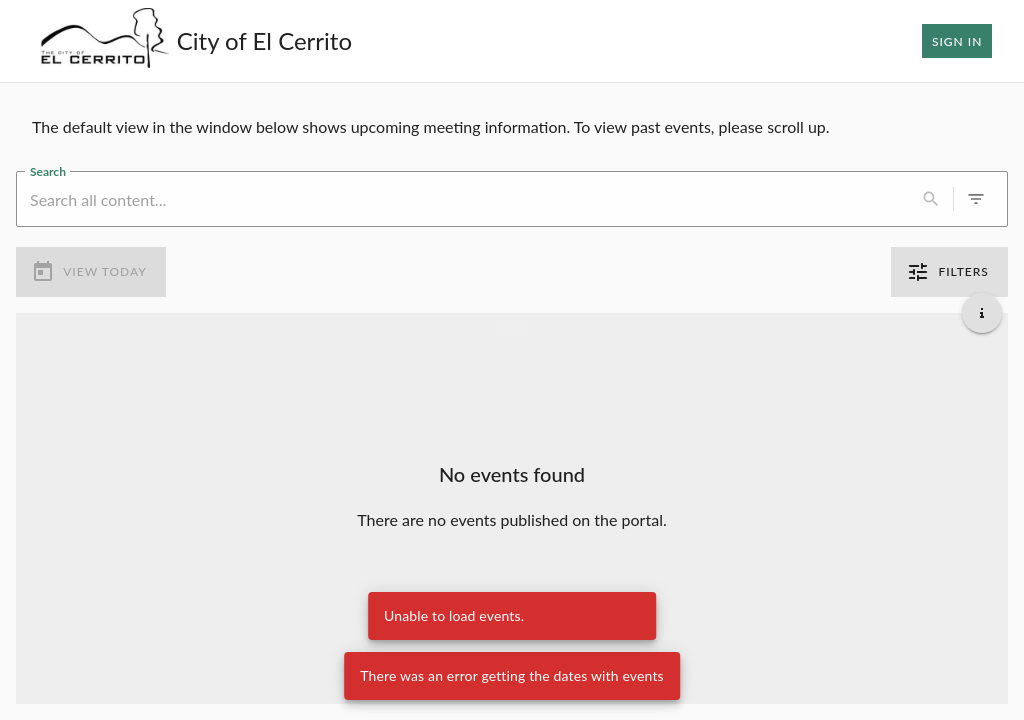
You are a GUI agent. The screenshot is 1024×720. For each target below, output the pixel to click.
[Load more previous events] (512, 329)
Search (48, 171)
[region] (512, 127)
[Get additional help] (982, 313)
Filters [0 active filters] (949, 272)
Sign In (957, 41)
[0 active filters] (976, 199)
